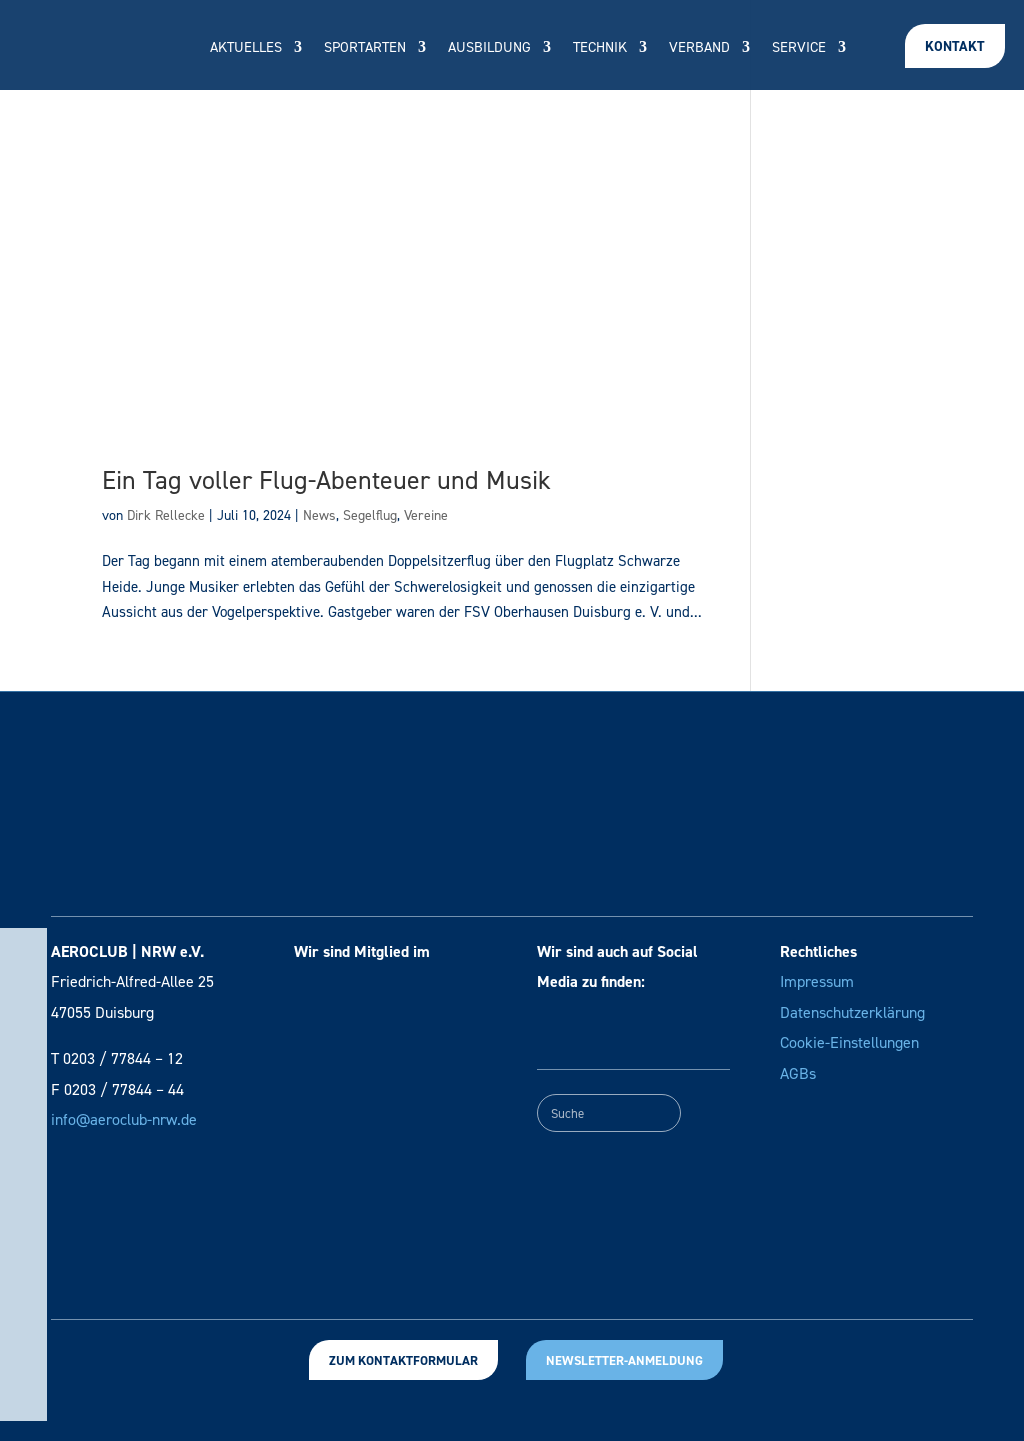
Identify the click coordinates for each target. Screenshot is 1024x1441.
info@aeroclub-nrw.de (124, 1119)
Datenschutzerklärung (852, 1012)
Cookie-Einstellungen (849, 1042)
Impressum (817, 981)
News (319, 515)
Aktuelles (246, 48)
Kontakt (955, 46)
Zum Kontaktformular (403, 1360)
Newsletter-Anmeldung (624, 1360)
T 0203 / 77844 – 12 (117, 1058)
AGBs (798, 1073)
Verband (699, 48)
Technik (600, 48)
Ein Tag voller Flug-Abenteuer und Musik (326, 480)
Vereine (426, 515)
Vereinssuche (528, 107)
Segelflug (370, 515)
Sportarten (365, 48)
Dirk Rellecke (166, 515)
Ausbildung (489, 48)
